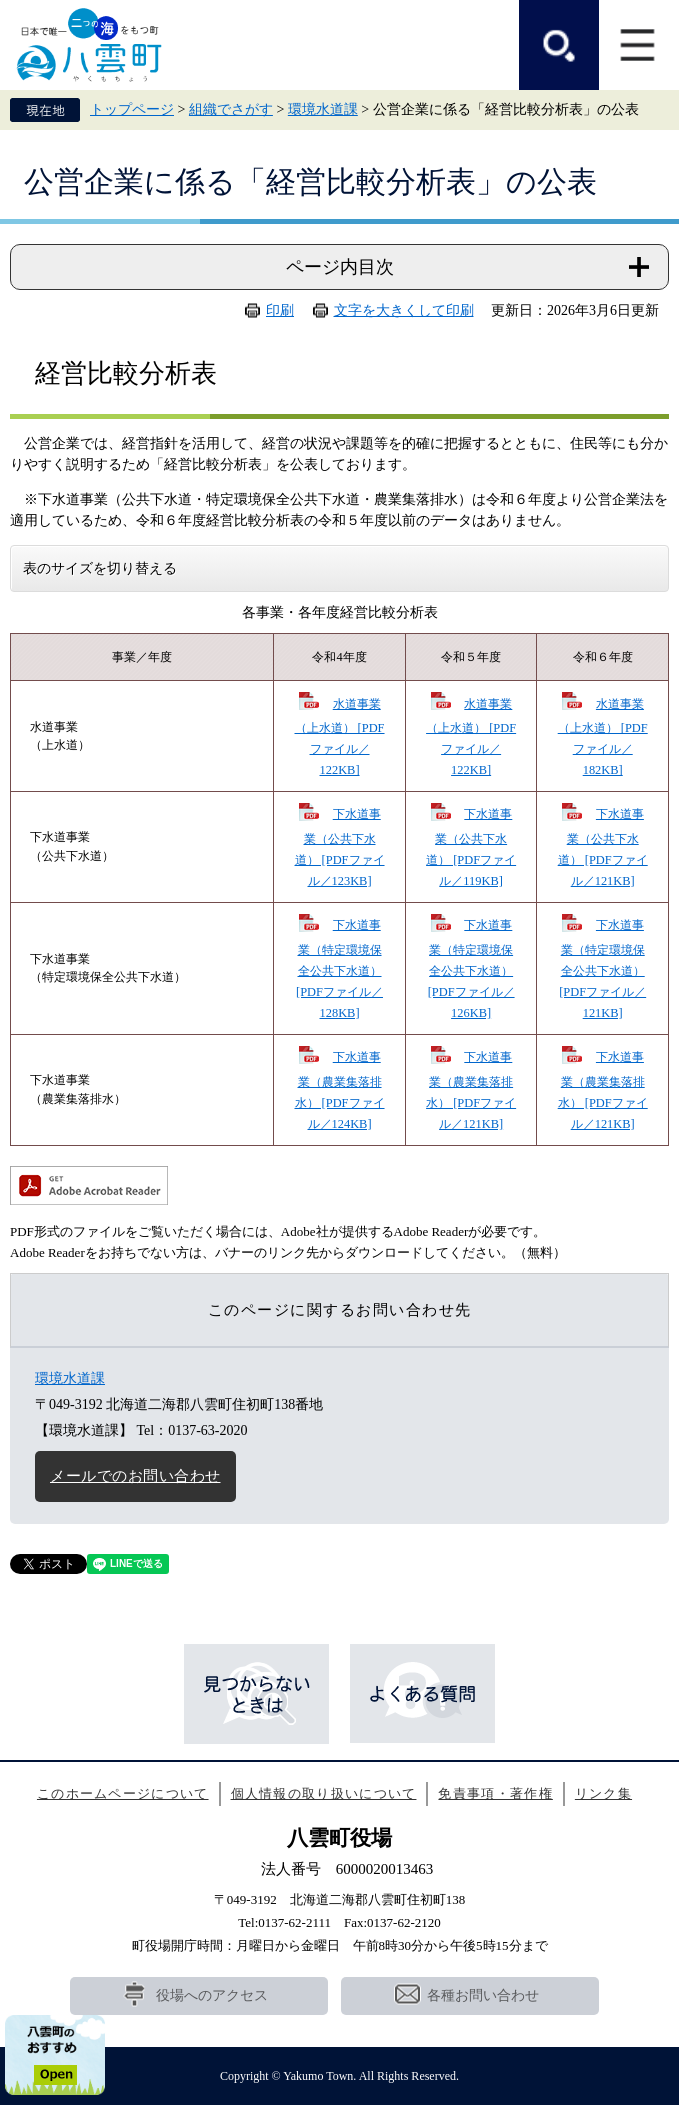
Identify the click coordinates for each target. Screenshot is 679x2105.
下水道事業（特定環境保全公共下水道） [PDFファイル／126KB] (471, 969)
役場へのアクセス (212, 1995)
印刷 (280, 310)
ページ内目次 (340, 267)
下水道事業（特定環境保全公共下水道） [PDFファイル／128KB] (339, 969)
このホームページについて (123, 1793)
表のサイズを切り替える (100, 568)
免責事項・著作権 (495, 1793)
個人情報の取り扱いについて (324, 1793)
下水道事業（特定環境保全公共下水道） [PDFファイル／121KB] (602, 969)
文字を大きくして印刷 (404, 310)
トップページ (132, 109)
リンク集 (603, 1793)
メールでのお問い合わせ (135, 1476)
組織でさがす (231, 109)
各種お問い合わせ (483, 1995)
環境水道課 (323, 109)
